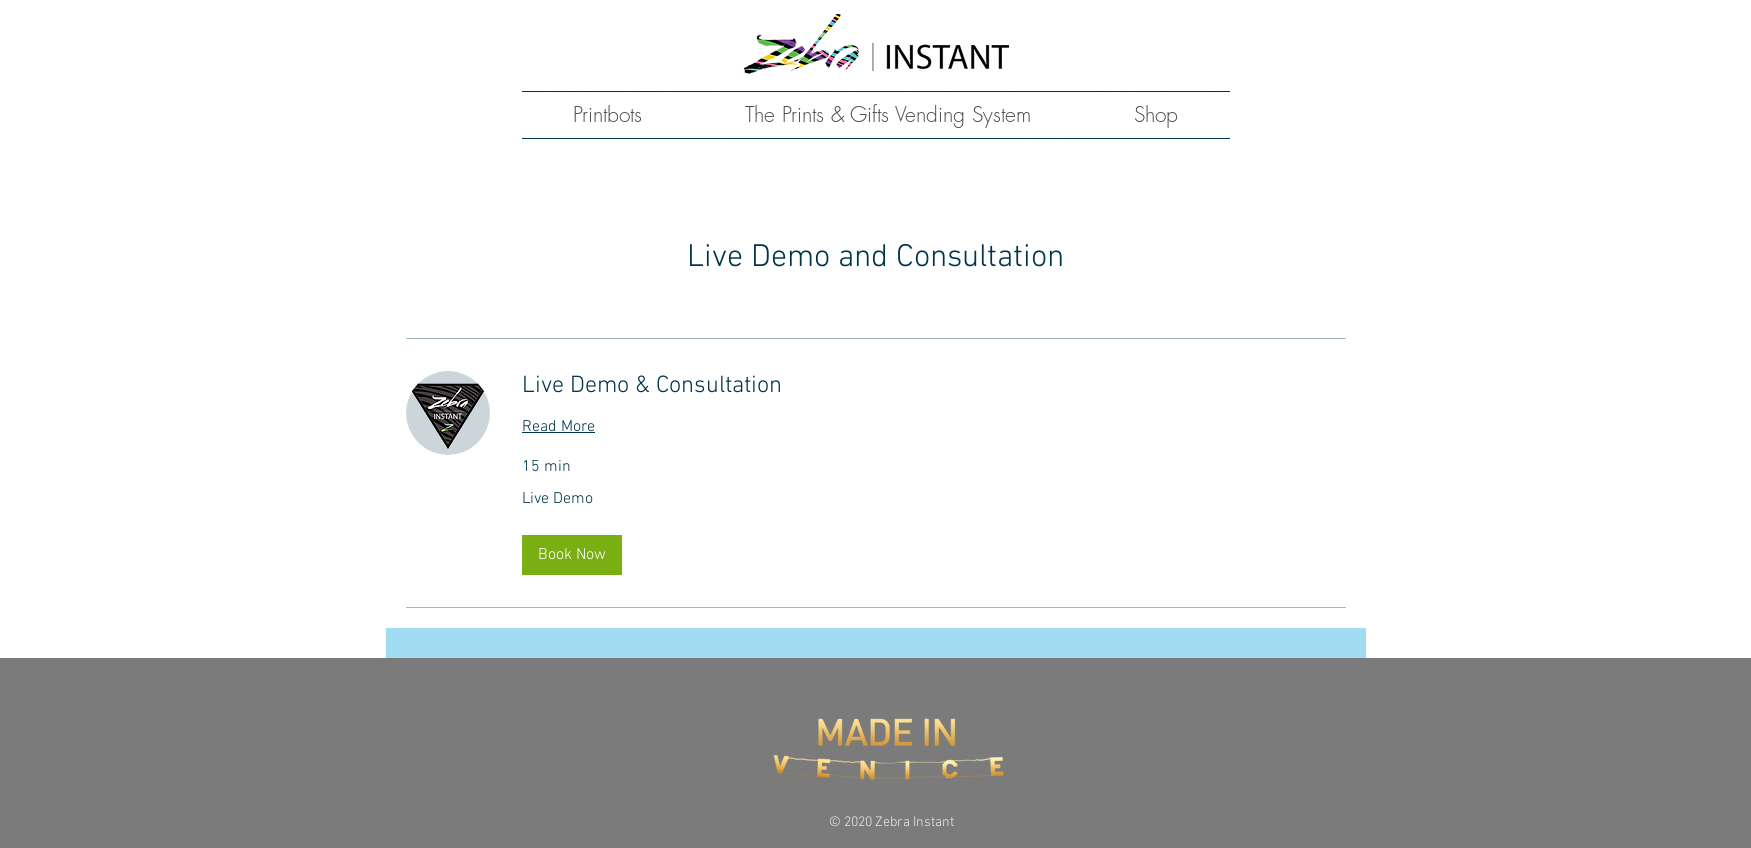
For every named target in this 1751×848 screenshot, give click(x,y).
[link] (934, 387)
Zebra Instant (914, 822)
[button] (572, 555)
